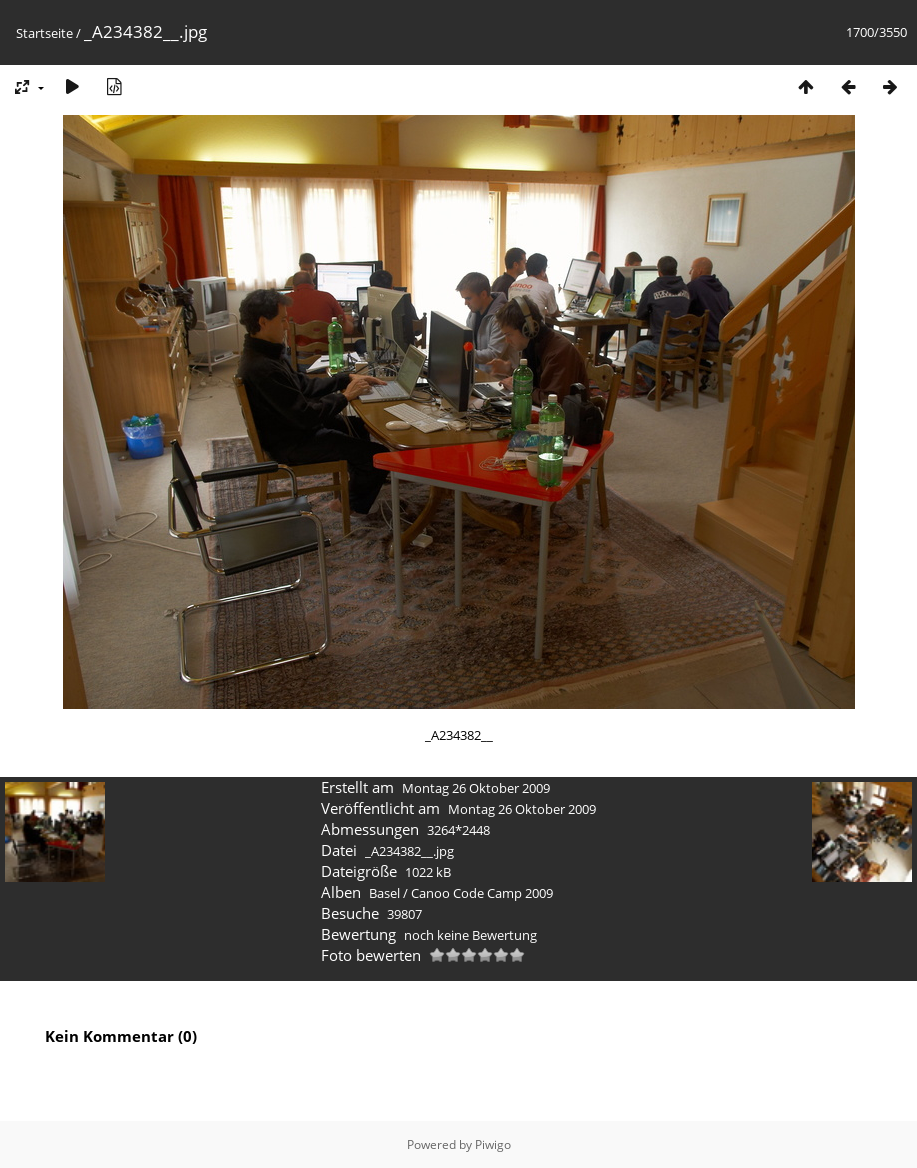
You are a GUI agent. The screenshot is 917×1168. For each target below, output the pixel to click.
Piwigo (493, 1144)
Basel (384, 893)
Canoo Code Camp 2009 (482, 893)
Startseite (44, 33)
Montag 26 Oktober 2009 (476, 788)
